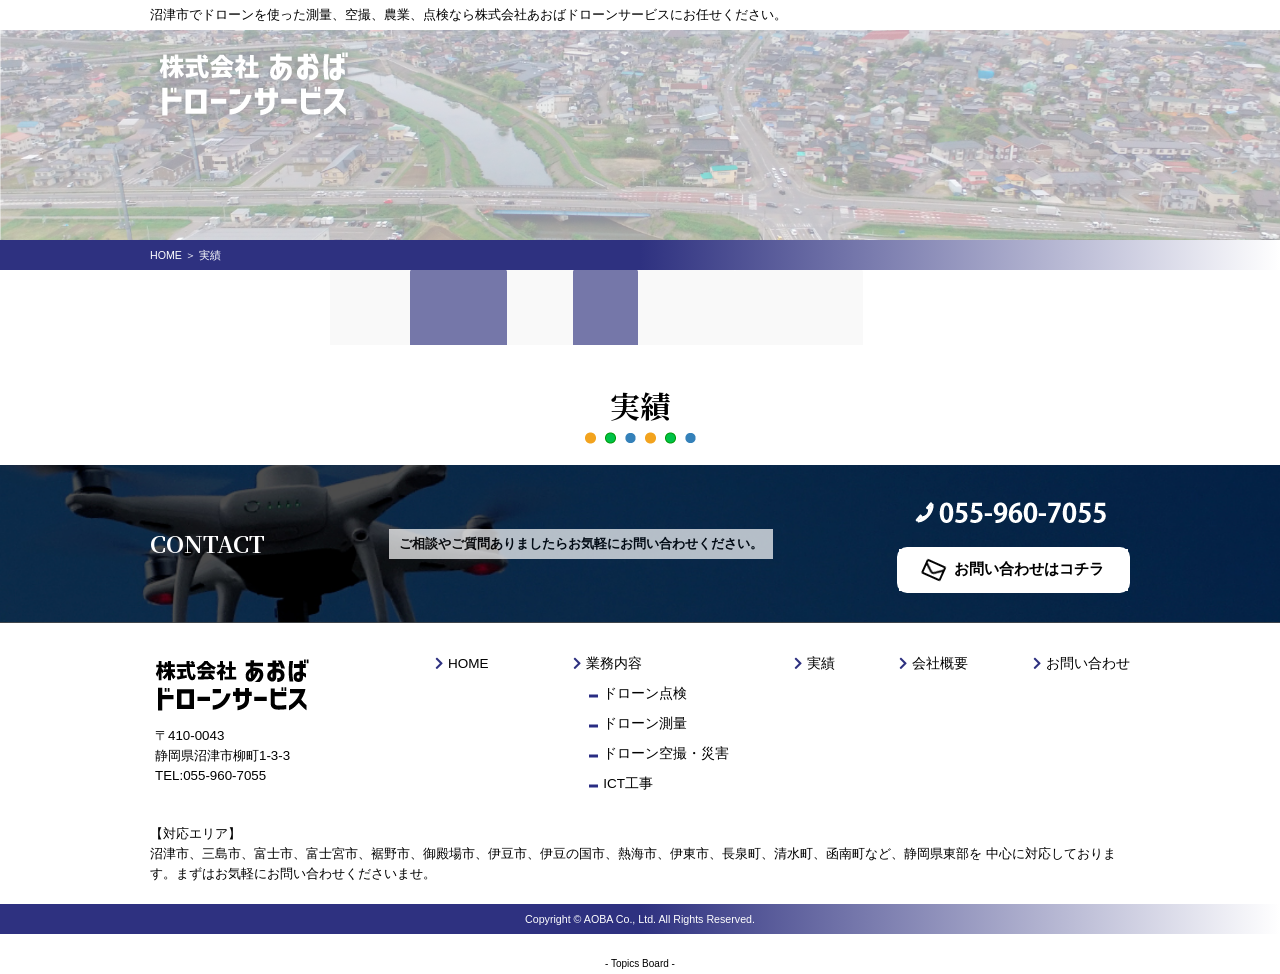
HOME (166, 255)
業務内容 (469, 304)
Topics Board (640, 963)
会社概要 (717, 304)
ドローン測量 (647, 723)
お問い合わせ (837, 304)
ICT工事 (631, 783)
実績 (629, 304)
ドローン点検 (647, 693)
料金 (557, 304)
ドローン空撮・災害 (666, 753)
